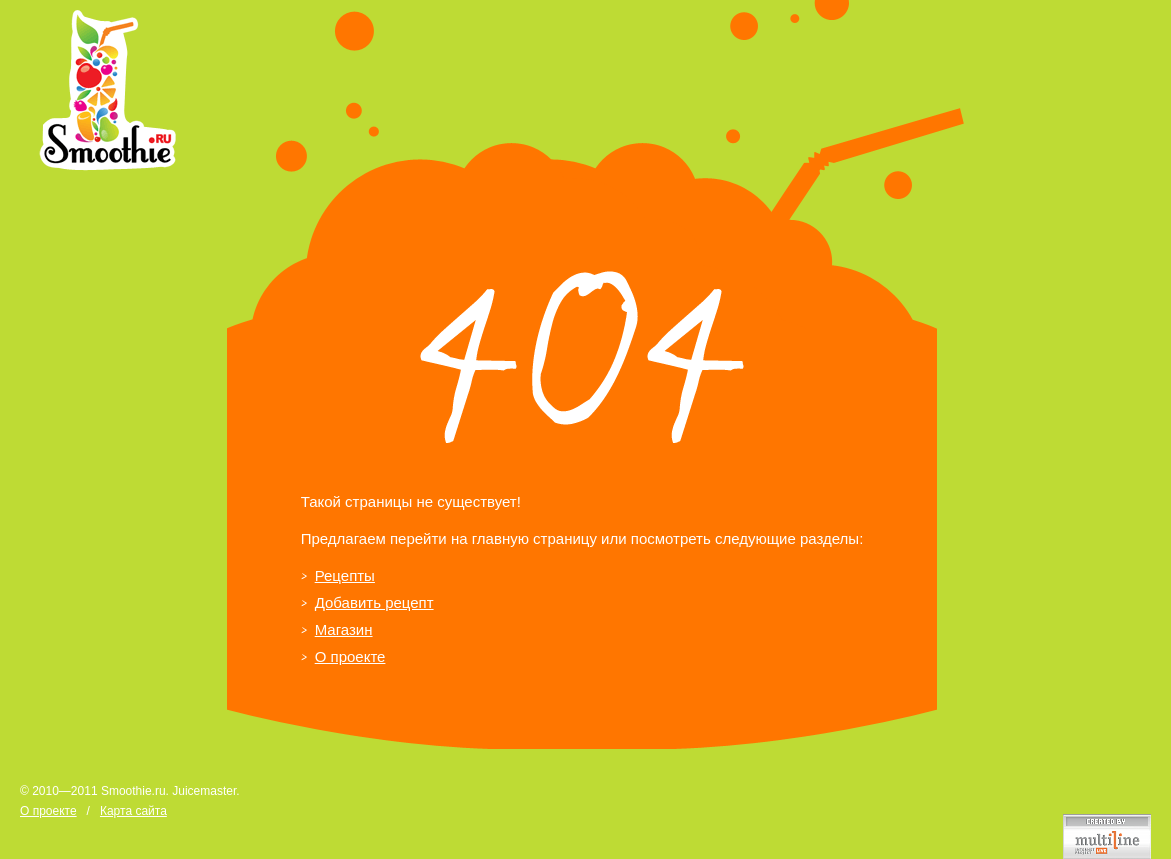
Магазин (344, 629)
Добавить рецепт (374, 602)
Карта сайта (133, 811)
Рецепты (345, 575)
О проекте (350, 656)
